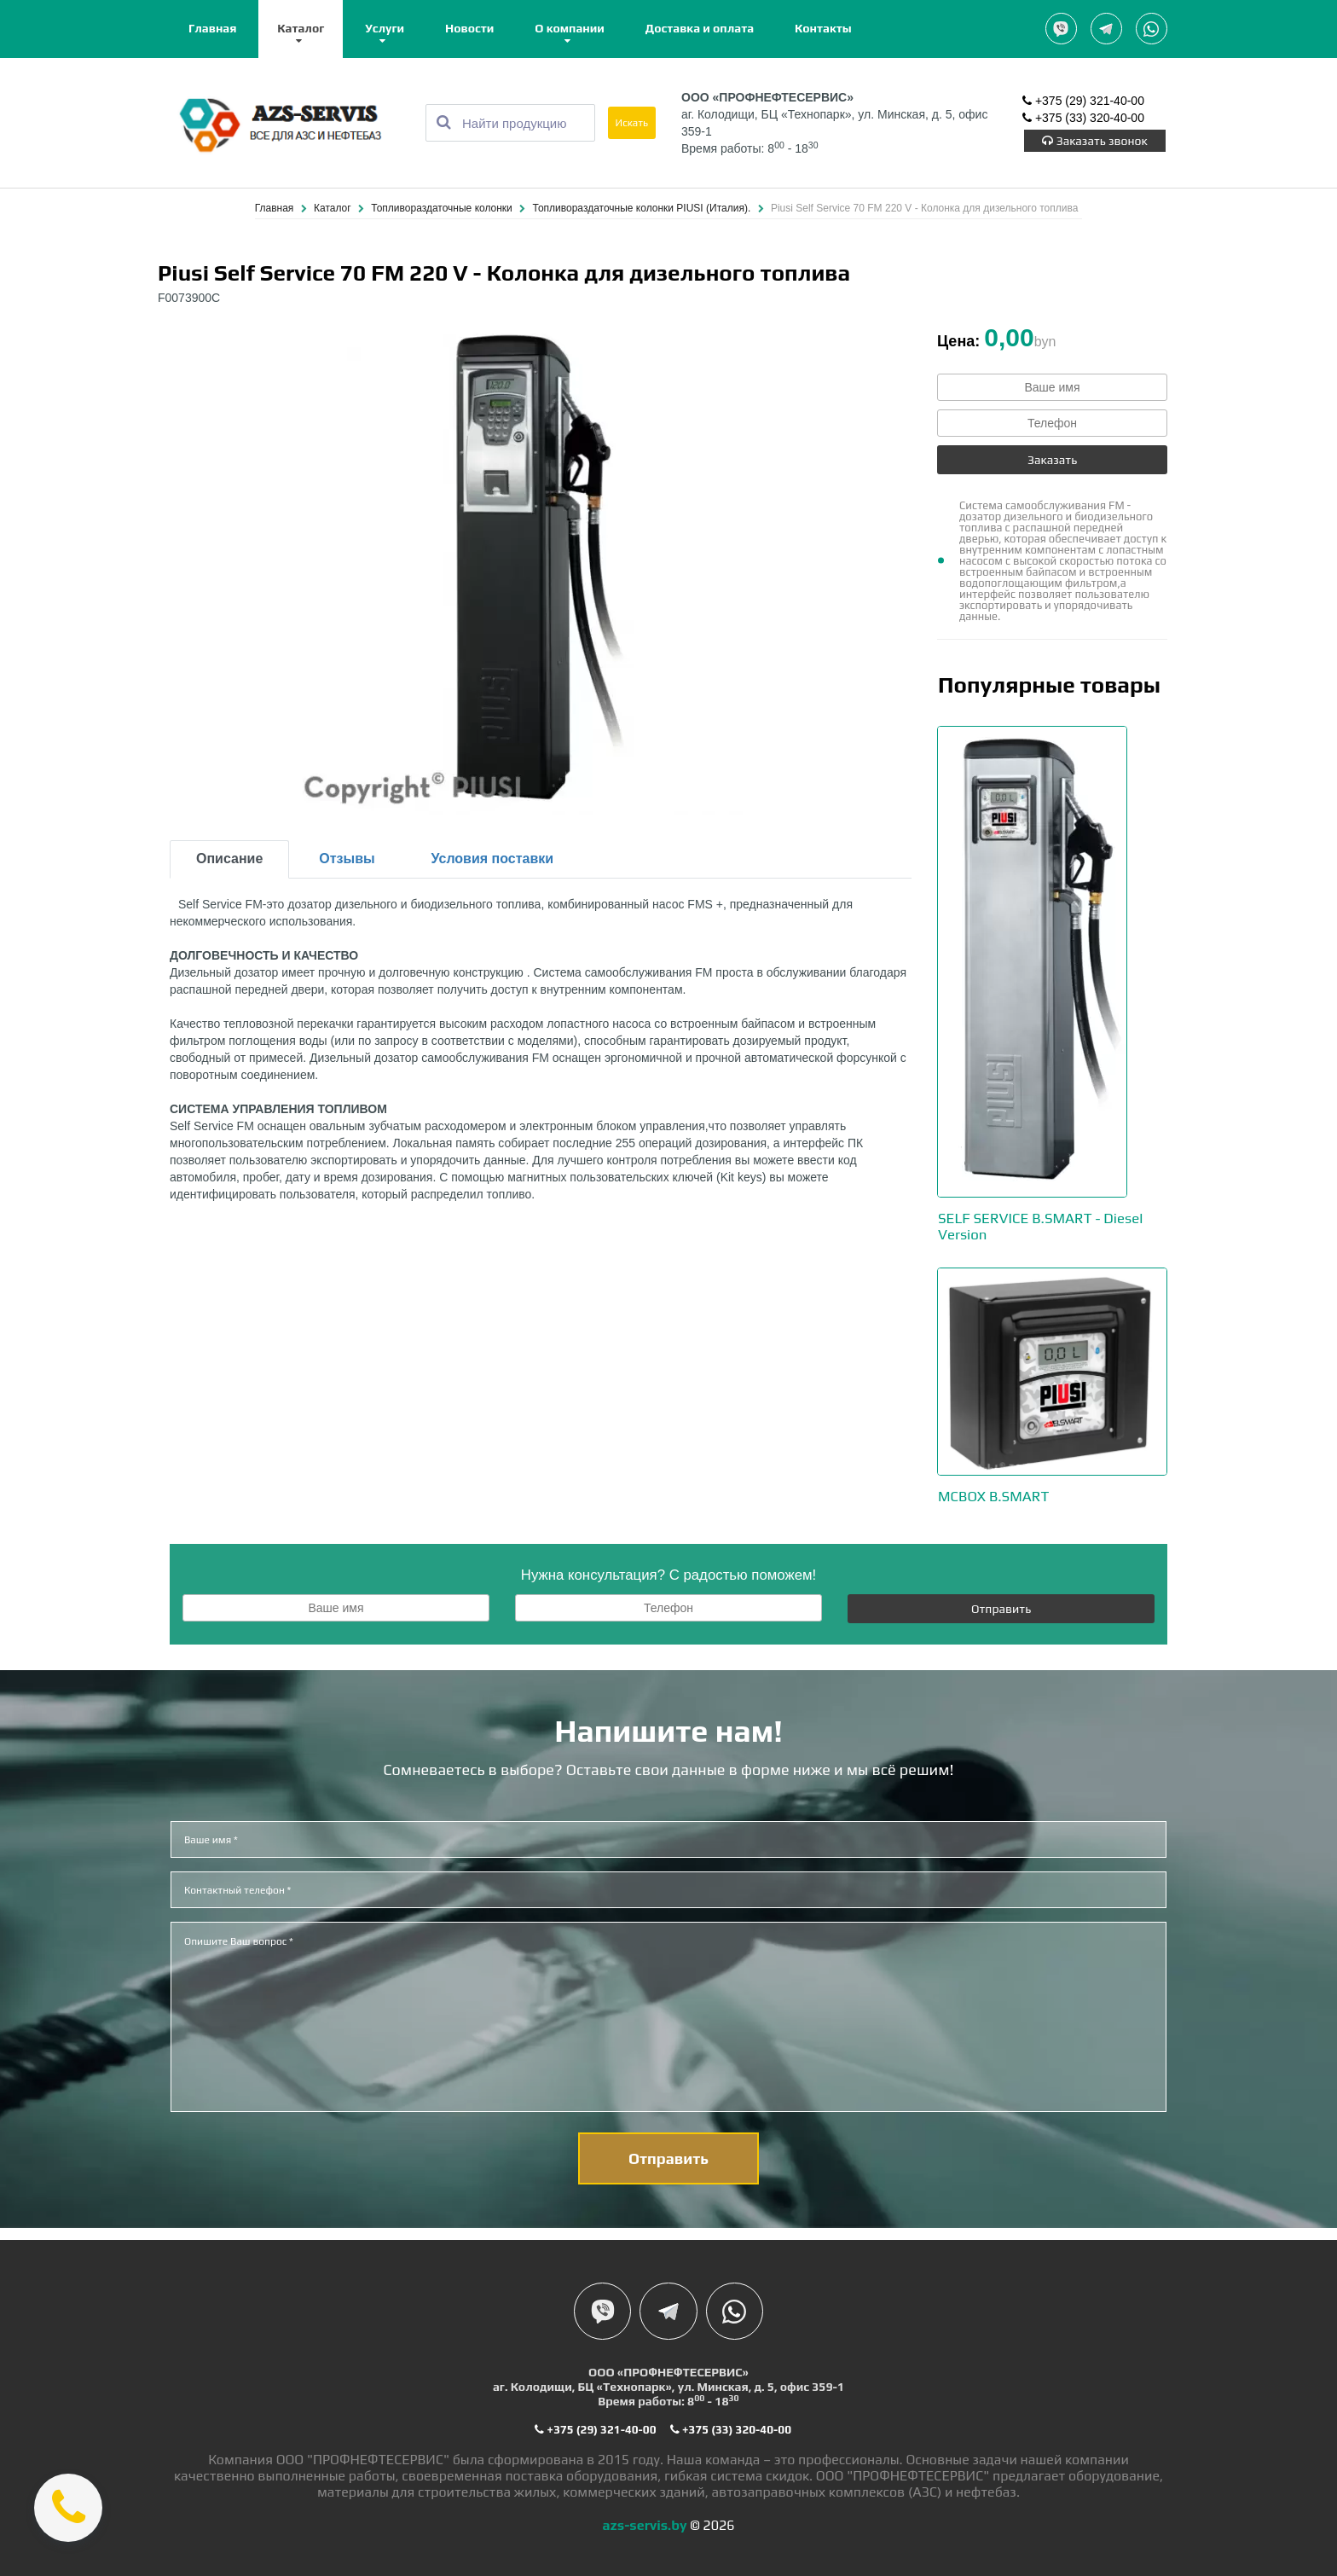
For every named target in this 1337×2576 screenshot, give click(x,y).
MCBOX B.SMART (997, 1496)
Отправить (1001, 1608)
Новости (469, 28)
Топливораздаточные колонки (443, 209)
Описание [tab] (229, 859)
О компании (570, 28)
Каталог (300, 28)
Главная (212, 28)
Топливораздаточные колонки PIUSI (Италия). (643, 209)
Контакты (823, 28)
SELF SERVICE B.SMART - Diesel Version (1047, 1226)
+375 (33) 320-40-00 (1083, 119)
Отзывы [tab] (346, 859)
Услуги (384, 28)
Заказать (1052, 460)
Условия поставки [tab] (492, 859)
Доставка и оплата (699, 28)
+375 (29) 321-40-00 (1083, 102)
